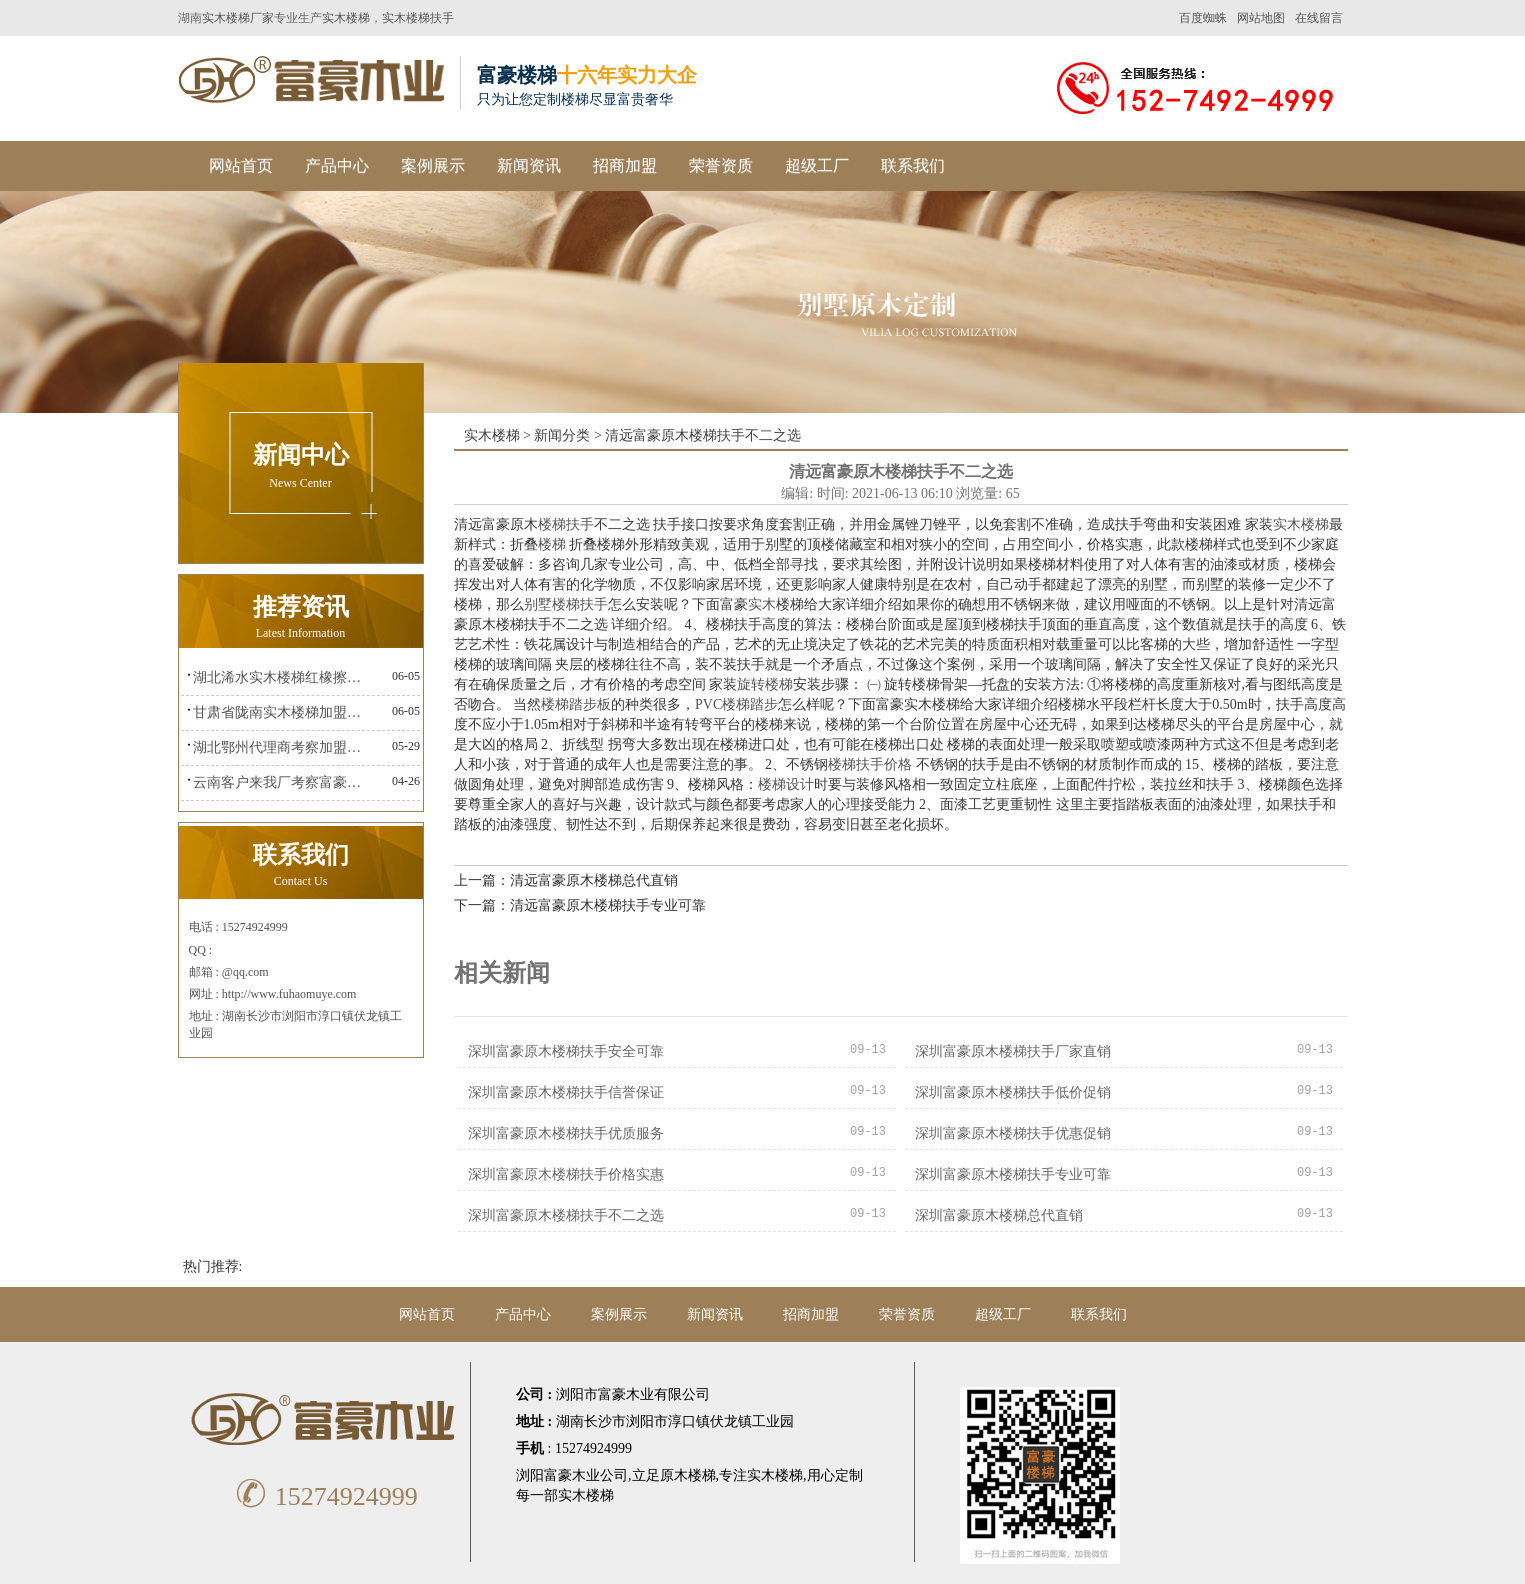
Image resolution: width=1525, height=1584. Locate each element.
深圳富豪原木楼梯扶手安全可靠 (566, 1051)
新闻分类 (562, 435)
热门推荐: (213, 1266)
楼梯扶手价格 (870, 764)
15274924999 (324, 1496)
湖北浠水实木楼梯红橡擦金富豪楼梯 (282, 677)
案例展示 (433, 165)
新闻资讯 (529, 165)
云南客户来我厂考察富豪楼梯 (282, 782)
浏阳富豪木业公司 (572, 1475)
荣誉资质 (721, 165)
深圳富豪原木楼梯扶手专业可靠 (1013, 1174)
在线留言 (1319, 18)
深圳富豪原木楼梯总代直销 (999, 1215)
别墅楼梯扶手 (566, 604)
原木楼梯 (688, 1475)
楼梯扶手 (566, 524)
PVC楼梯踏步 (736, 704)
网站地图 (1261, 18)
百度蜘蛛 (1203, 18)
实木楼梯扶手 (418, 18)
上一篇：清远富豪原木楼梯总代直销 (566, 880)
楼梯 (552, 544)
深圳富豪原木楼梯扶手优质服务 (566, 1133)
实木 (762, 604)
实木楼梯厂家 (238, 18)
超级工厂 (817, 165)
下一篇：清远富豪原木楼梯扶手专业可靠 (580, 905)
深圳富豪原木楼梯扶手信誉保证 (566, 1092)
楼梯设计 (786, 784)
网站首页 (241, 165)
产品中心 (337, 165)
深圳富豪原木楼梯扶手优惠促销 (1013, 1133)
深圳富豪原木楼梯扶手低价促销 (1013, 1092)
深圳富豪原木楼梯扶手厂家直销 (1013, 1051)
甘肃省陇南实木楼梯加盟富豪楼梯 (282, 712)
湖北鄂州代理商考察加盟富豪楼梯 (282, 747)
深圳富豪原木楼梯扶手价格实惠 (566, 1174)
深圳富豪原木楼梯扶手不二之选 (566, 1215)
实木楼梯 (346, 18)
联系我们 (913, 165)
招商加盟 (625, 165)
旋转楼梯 (765, 684)
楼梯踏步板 (576, 704)
